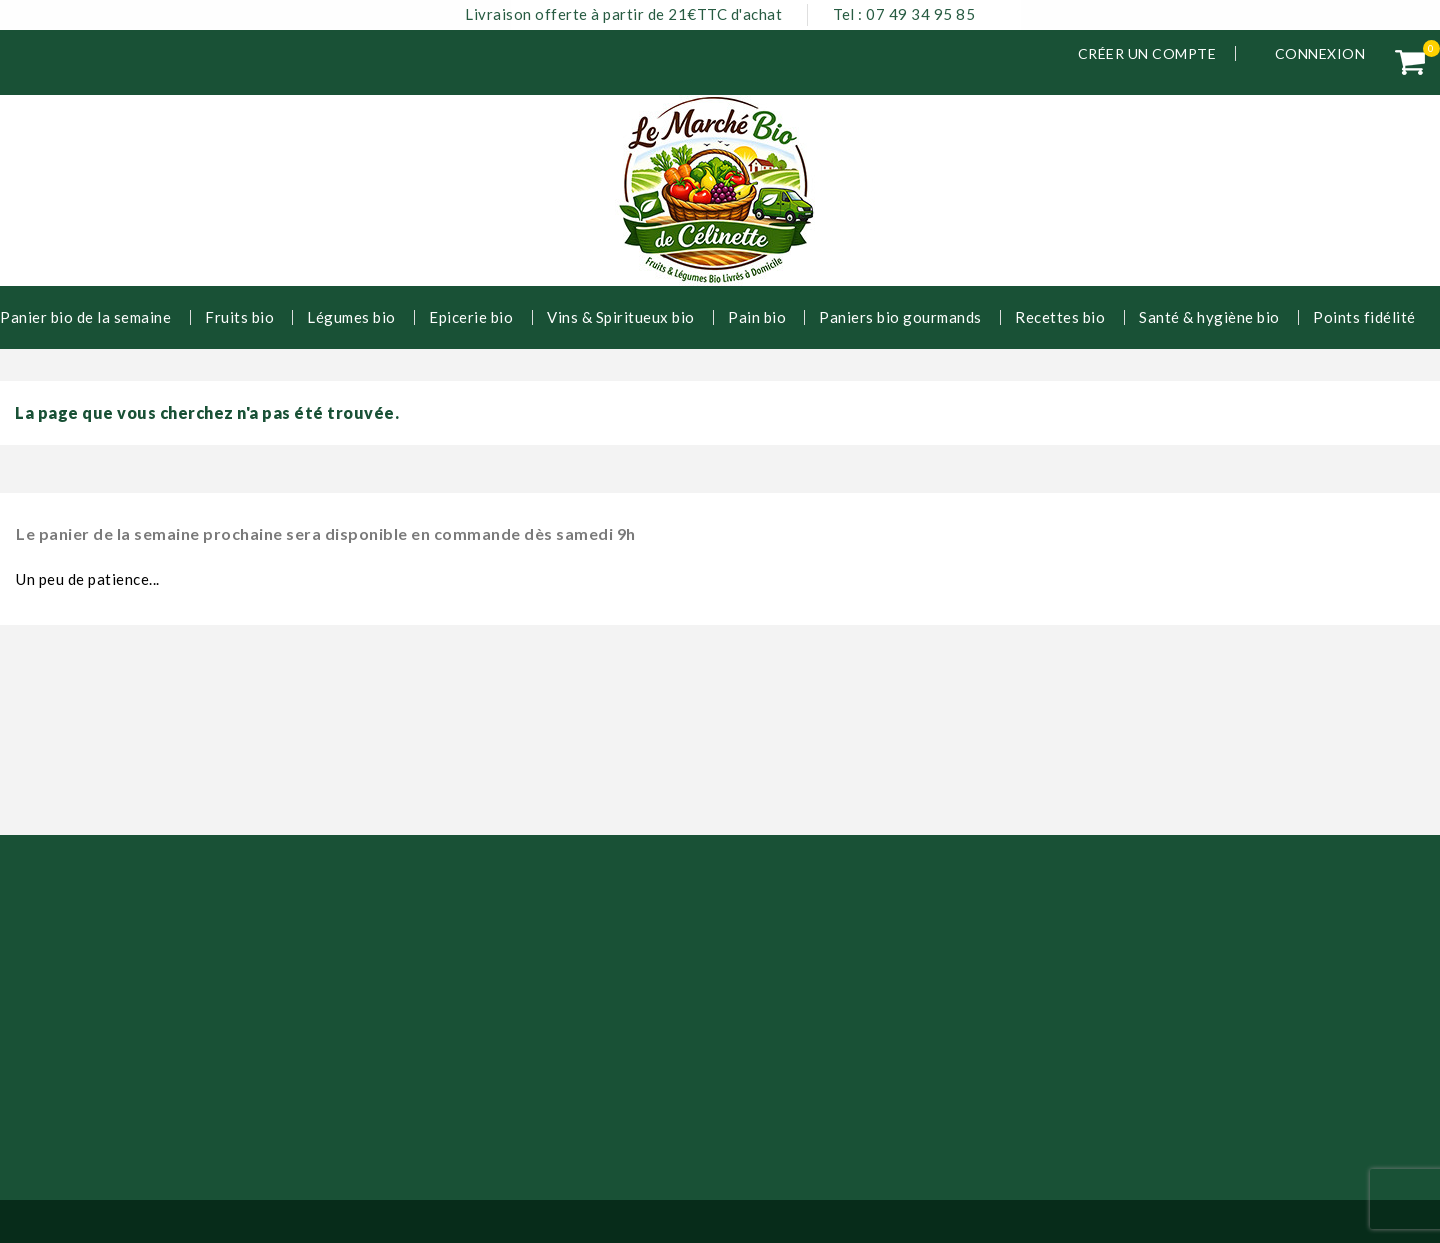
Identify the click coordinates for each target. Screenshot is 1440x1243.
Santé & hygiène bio (1209, 317)
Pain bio (757, 317)
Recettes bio (1060, 317)
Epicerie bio (471, 317)
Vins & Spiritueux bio (621, 317)
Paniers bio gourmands (900, 317)
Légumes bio (351, 317)
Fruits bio (239, 317)
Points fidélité (1364, 317)
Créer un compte (1147, 53)
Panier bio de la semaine (85, 317)
